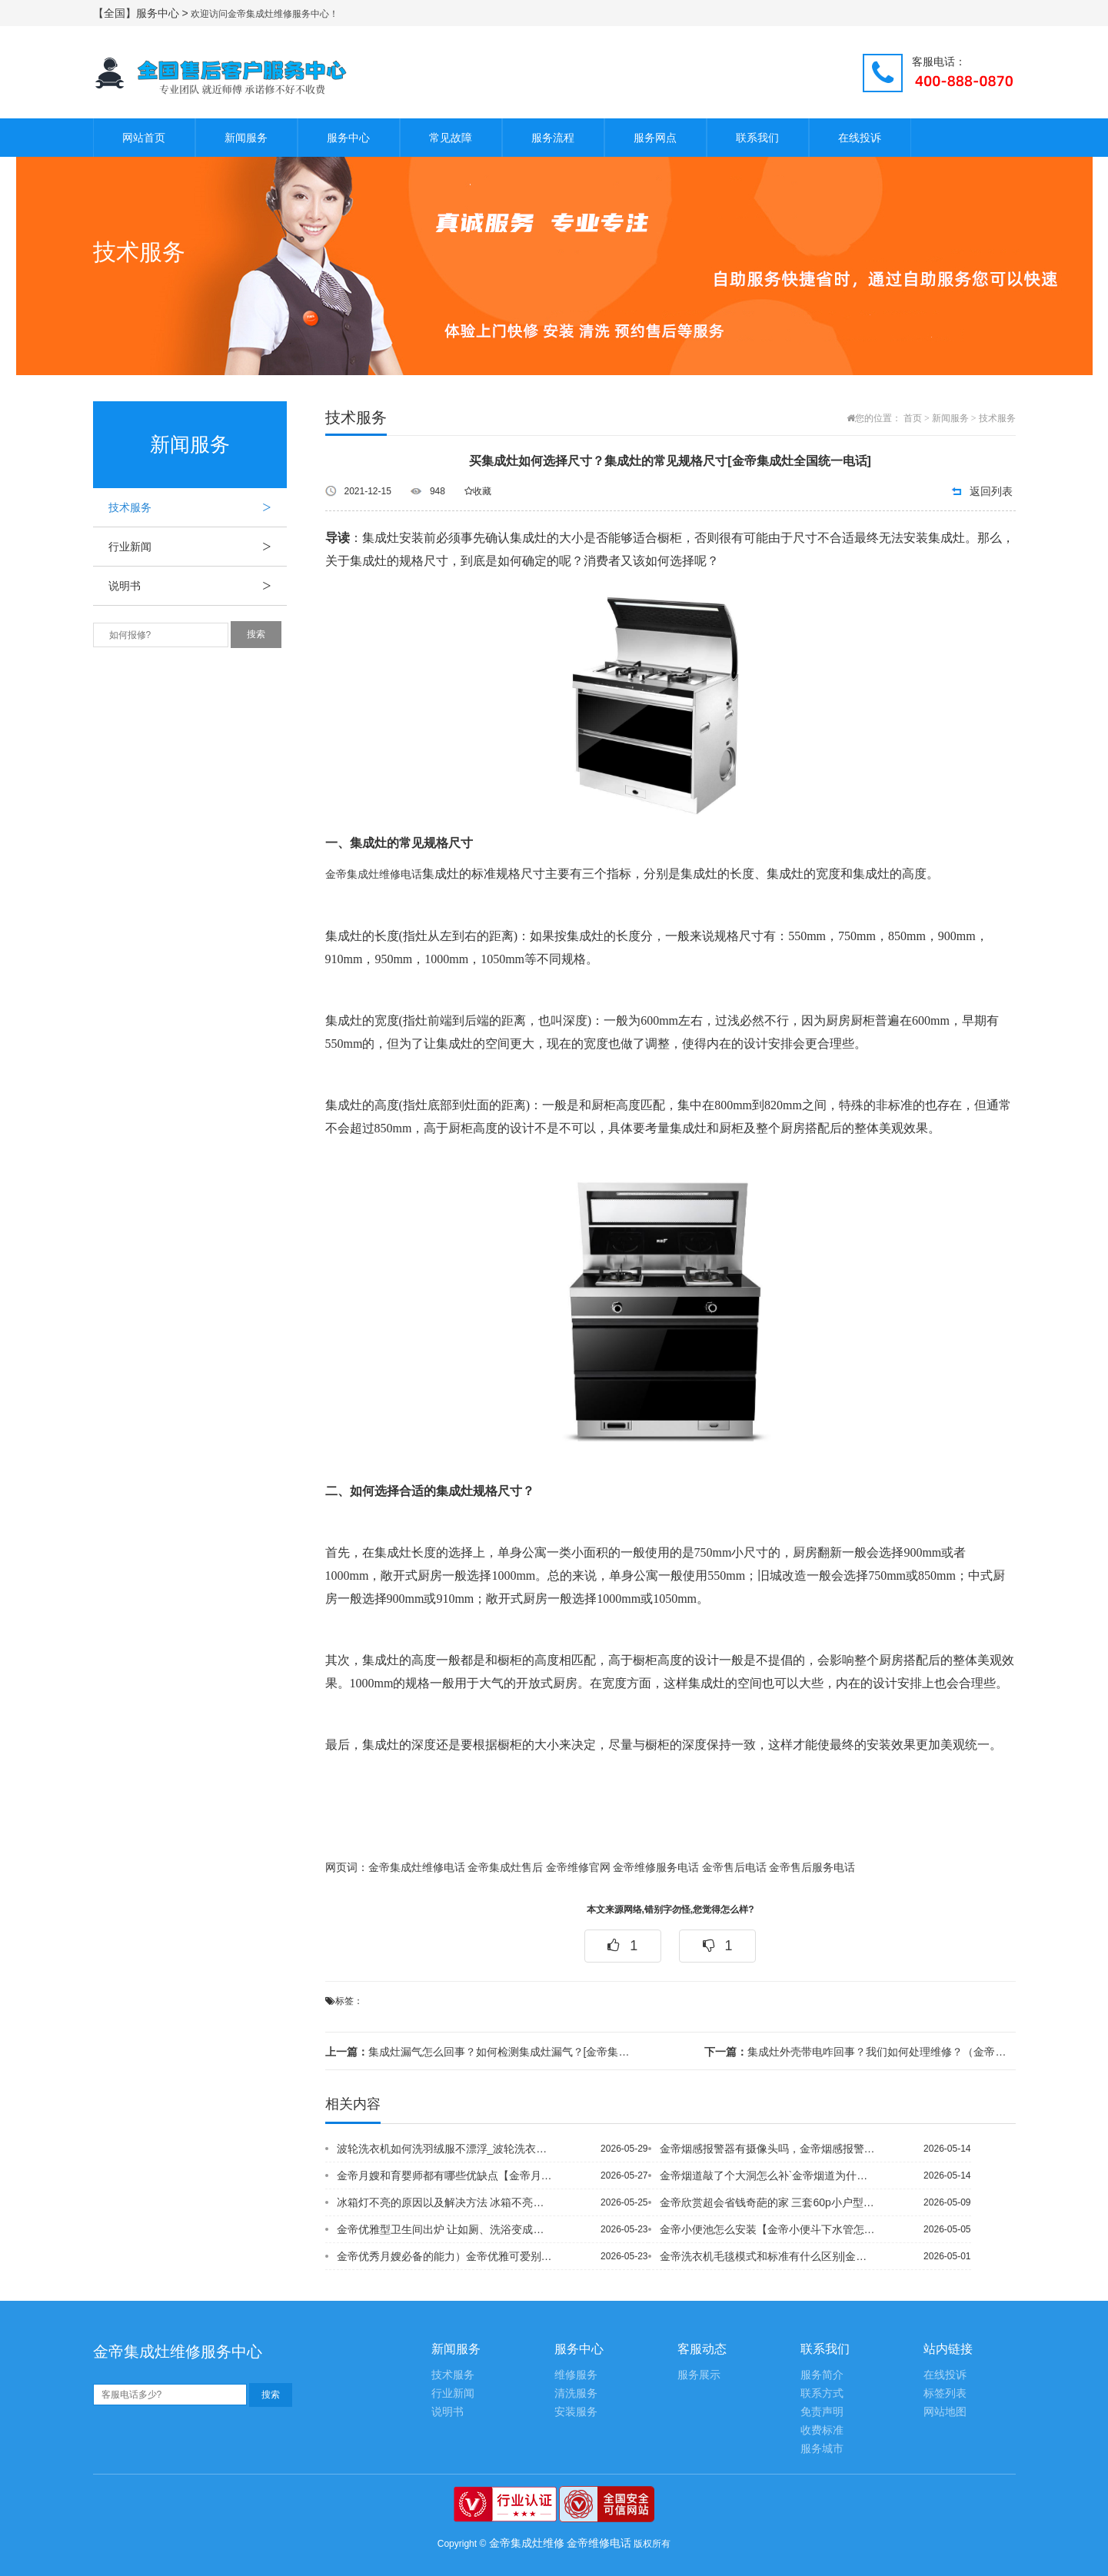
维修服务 (575, 2375)
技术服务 (197, 507)
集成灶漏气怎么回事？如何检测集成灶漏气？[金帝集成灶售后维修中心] (480, 2052)
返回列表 (991, 491)
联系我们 (757, 137)
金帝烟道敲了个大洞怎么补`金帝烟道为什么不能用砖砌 (769, 2175)
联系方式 (821, 2393)
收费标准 (821, 2430)
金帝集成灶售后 (505, 1867)
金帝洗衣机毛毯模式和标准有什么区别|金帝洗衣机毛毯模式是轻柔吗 (769, 2256)
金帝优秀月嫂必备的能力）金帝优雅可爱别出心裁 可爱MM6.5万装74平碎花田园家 (446, 2256)
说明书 (197, 586)
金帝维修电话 (599, 2543)
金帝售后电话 (734, 1867)
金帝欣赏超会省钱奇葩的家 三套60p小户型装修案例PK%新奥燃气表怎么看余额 (769, 2202)
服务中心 (348, 137)
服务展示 (698, 2375)
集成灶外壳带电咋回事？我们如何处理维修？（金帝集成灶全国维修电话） (859, 2052)
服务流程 (552, 137)
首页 (912, 418)
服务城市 (821, 2449)
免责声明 (821, 2412)
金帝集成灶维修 (526, 2543)
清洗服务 (575, 2393)
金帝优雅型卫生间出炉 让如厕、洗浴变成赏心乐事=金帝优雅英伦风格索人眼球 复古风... (446, 2229)
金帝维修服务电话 (656, 1867)
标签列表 (945, 2393)
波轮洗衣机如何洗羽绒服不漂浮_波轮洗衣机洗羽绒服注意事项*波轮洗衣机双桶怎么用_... (446, 2148)
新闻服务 (246, 137)
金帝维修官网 (578, 1867)
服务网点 (655, 137)
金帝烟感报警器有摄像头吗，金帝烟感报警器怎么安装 (769, 2148)
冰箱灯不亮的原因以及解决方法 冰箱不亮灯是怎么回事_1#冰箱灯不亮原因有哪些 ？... (446, 2202)
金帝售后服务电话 (812, 1867)
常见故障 (450, 137)
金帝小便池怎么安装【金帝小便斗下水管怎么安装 (769, 2229)
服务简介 (821, 2375)
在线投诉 (859, 137)
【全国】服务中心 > (142, 13)
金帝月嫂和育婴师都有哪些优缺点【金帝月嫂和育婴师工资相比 (446, 2175)
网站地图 (945, 2412)
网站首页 (143, 137)
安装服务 (575, 2412)
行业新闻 (197, 546)
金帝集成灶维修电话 (373, 874)
